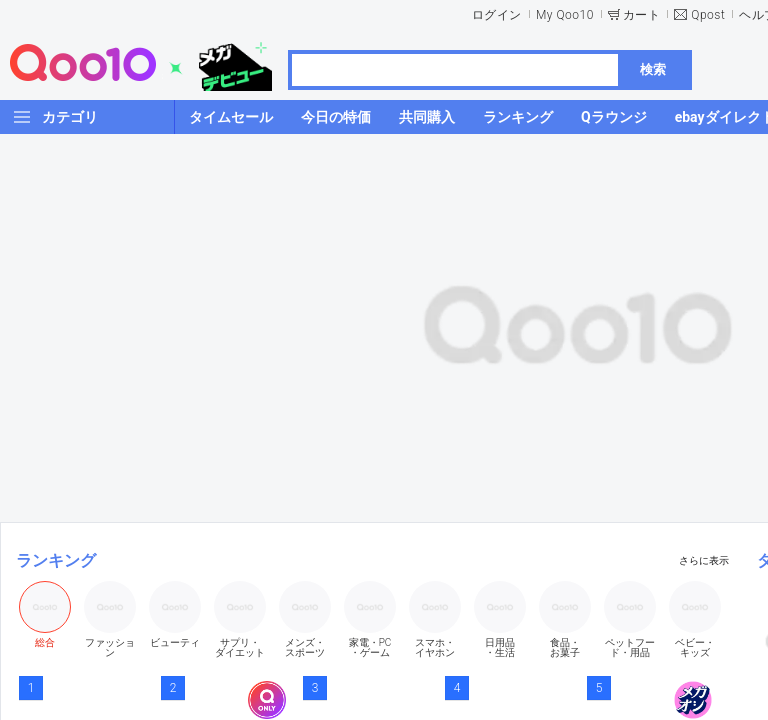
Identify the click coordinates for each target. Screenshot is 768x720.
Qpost (708, 15)
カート (642, 15)
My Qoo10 (565, 15)
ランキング (56, 560)
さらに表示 (704, 560)
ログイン (497, 15)
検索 (653, 69)
